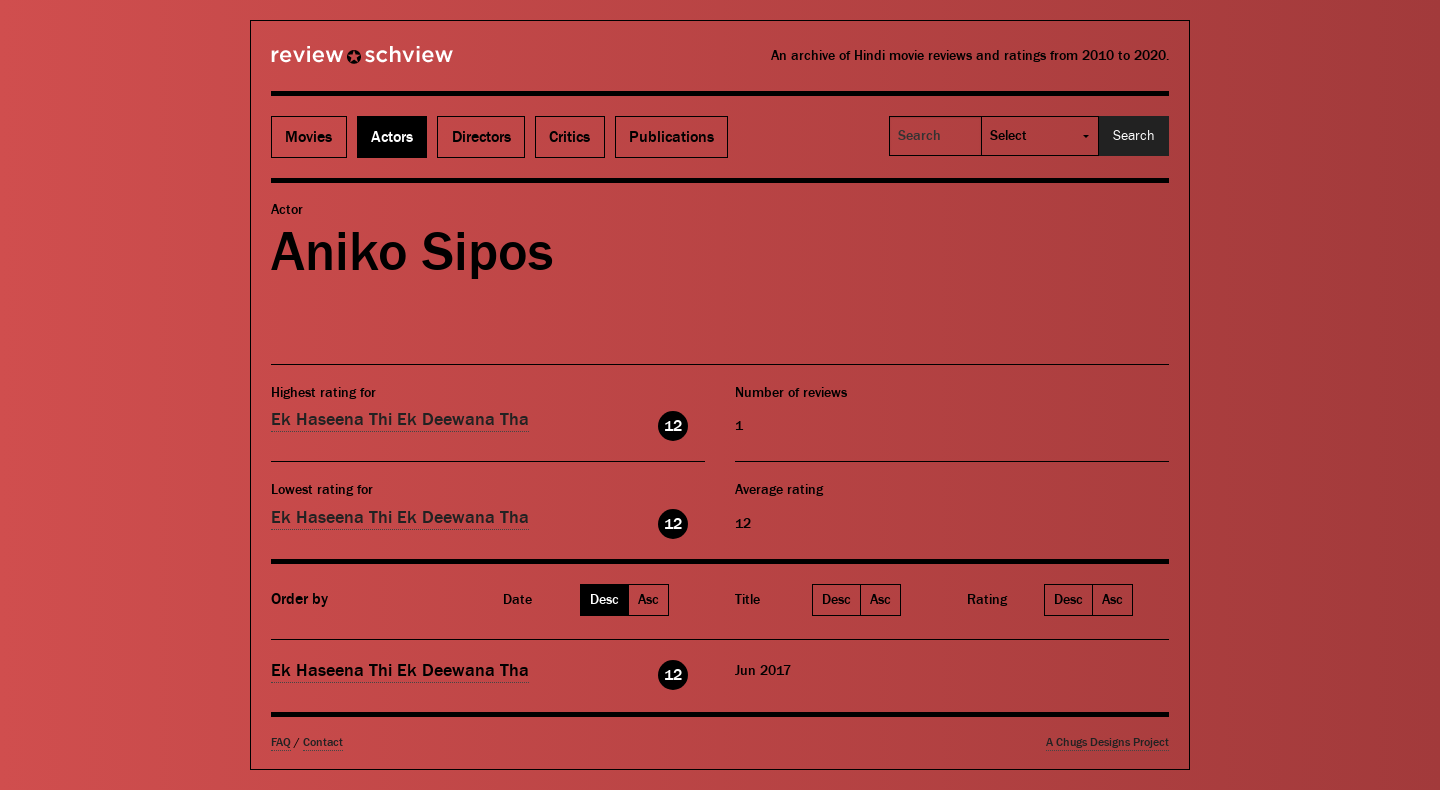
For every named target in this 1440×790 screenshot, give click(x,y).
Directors (481, 137)
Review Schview (328, 63)
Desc (604, 600)
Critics (569, 137)
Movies (308, 137)
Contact (323, 742)
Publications (671, 137)
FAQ (281, 742)
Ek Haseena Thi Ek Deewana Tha (400, 419)
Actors (392, 137)
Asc (648, 600)
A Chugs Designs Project (1107, 742)
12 (673, 426)
